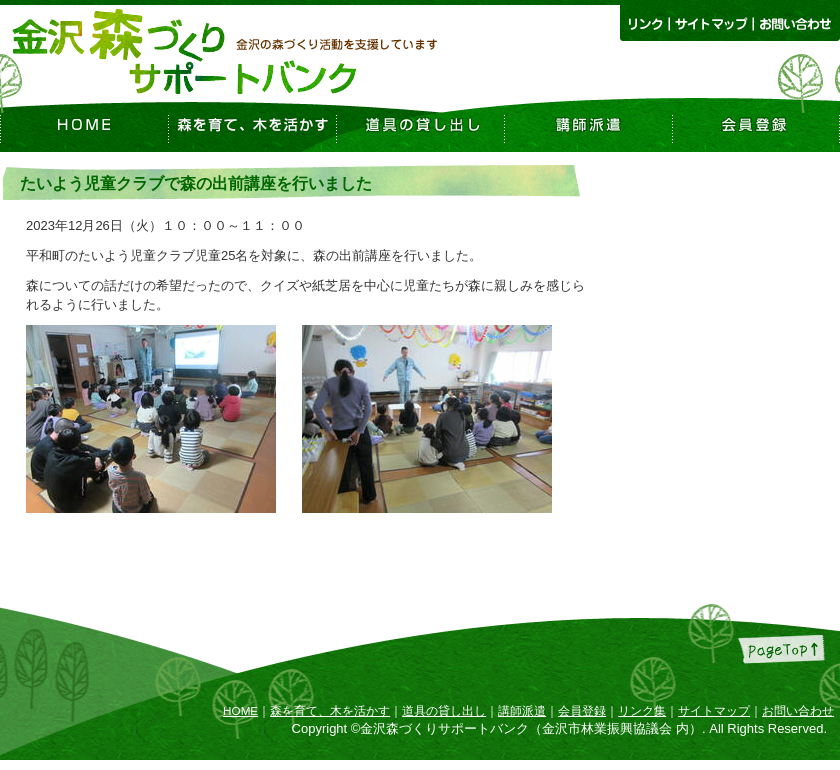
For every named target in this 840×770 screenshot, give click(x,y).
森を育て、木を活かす (330, 710)
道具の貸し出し (444, 710)
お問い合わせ (798, 710)
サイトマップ (714, 710)
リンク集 (642, 710)
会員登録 (582, 710)
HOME (240, 710)
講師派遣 (522, 710)
